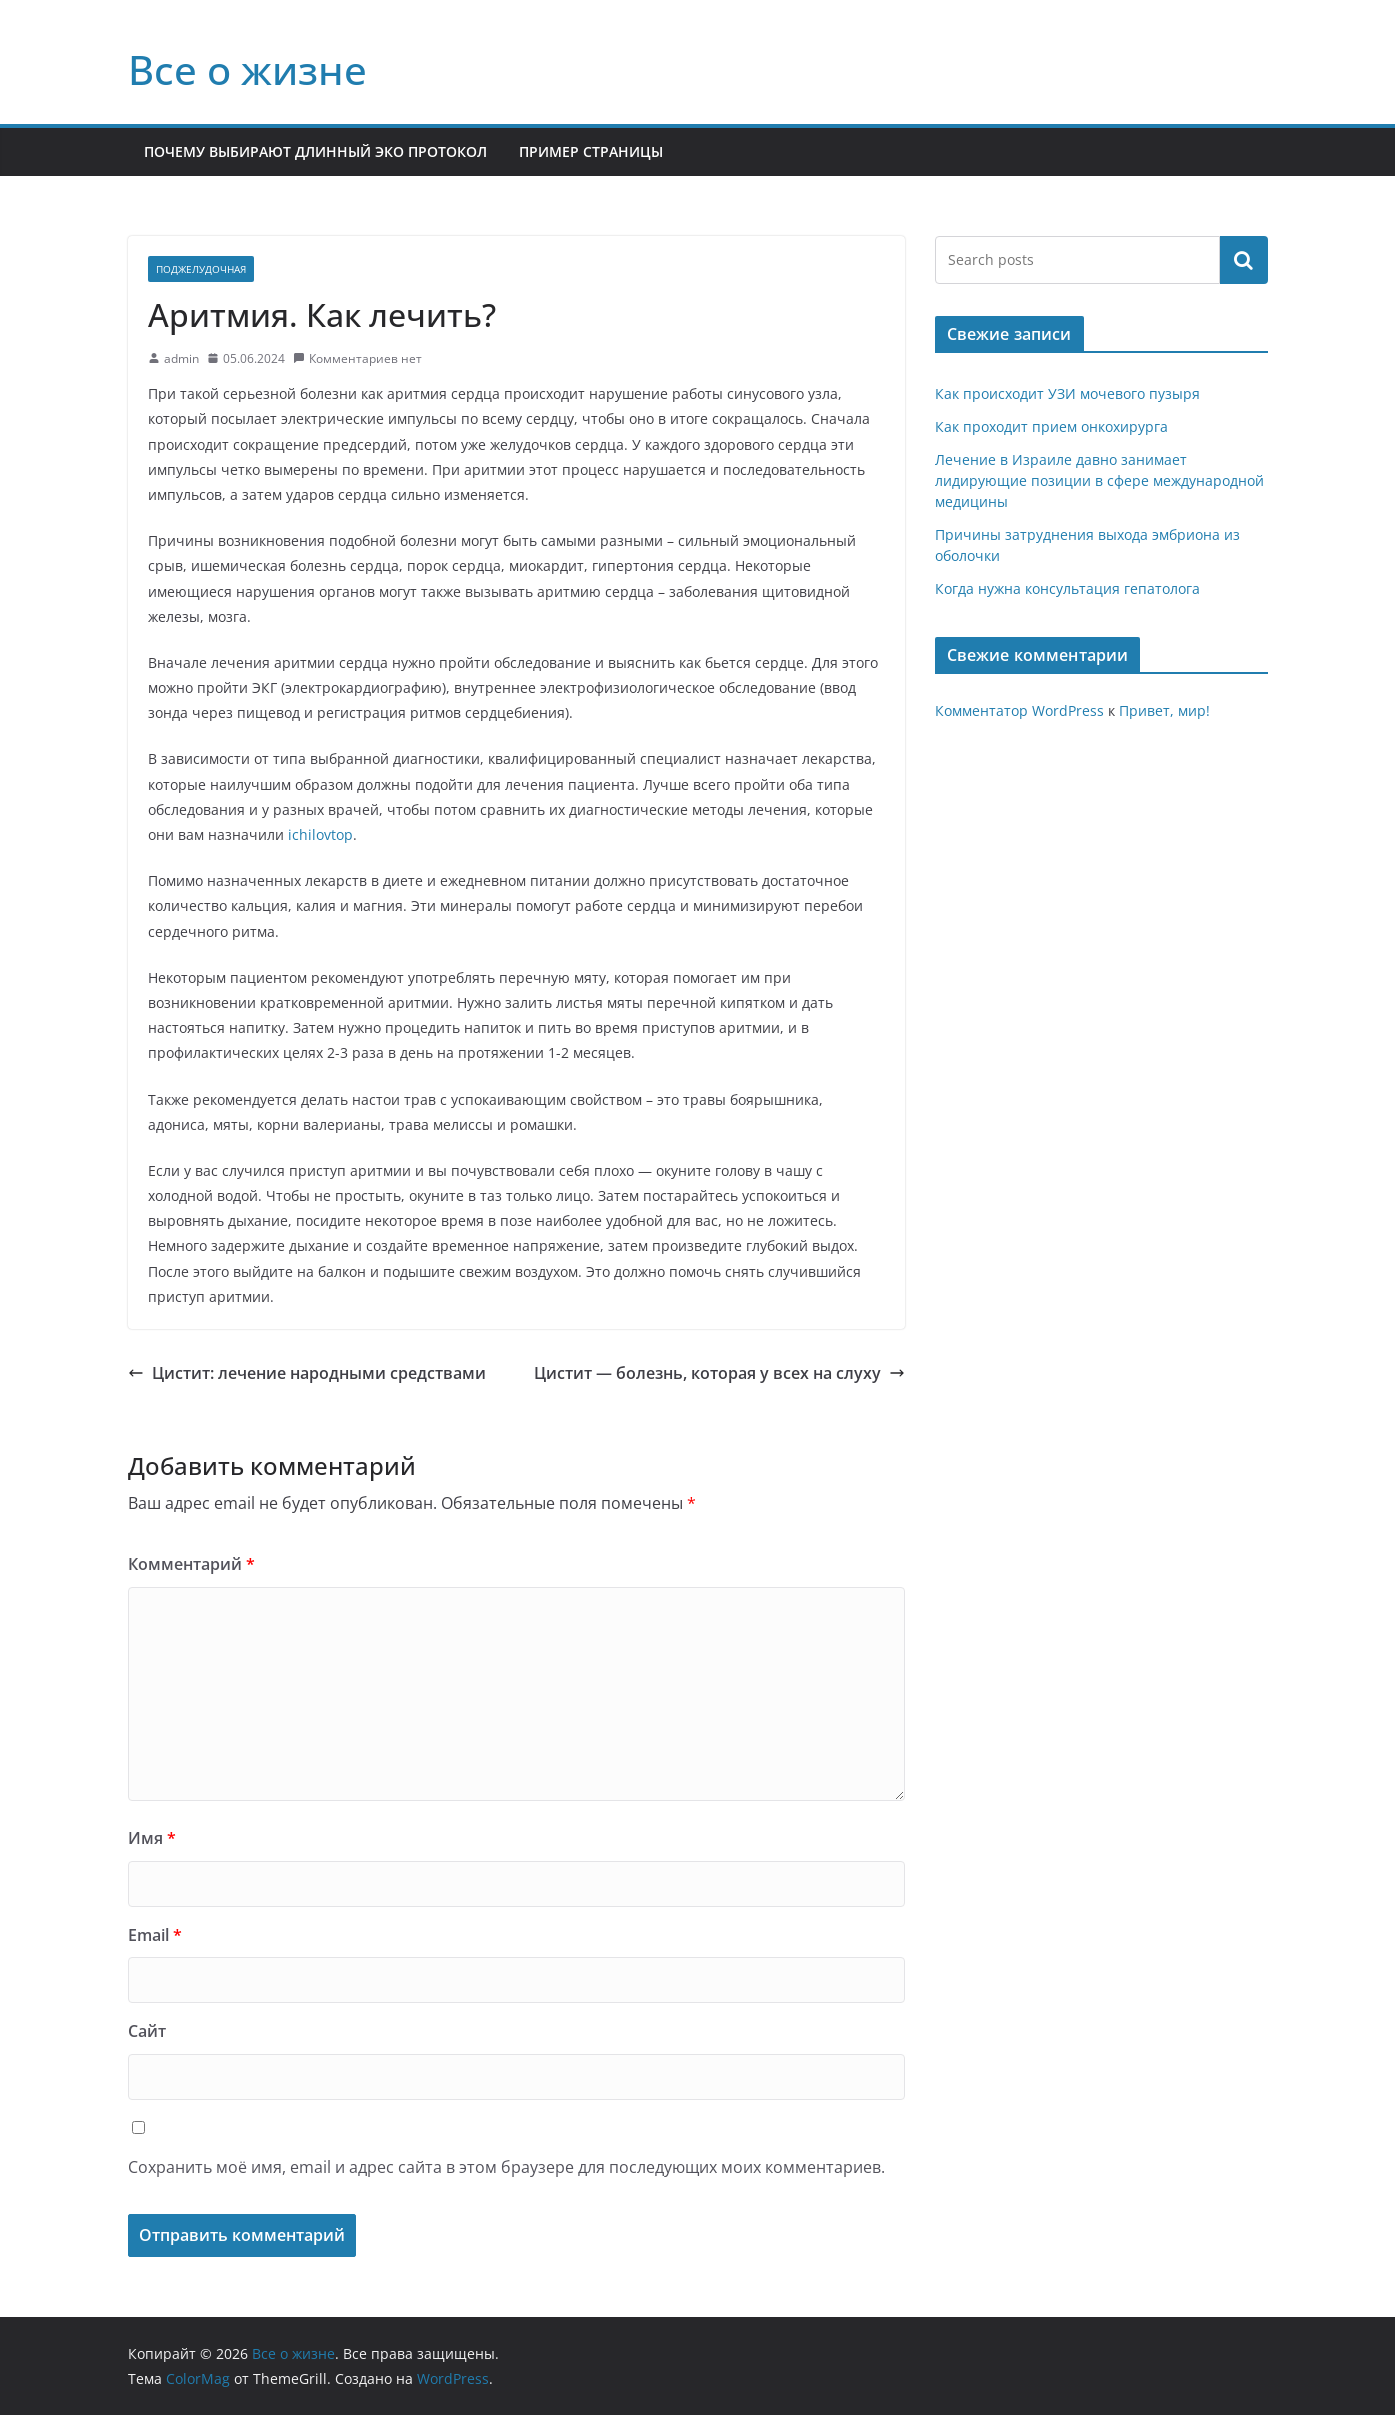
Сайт (147, 2031)
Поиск (1244, 260)
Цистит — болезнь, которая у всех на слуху (719, 1373)
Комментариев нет (357, 358)
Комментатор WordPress (1019, 710)
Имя (152, 1838)
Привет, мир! (1164, 710)
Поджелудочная (201, 269)
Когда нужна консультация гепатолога (1067, 588)
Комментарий (191, 1564)
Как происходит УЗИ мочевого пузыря (1067, 393)
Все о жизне (247, 69)
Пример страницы (591, 151)
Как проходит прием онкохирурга (1051, 426)
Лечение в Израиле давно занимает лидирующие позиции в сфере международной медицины (1099, 480)
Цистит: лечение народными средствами (307, 1373)
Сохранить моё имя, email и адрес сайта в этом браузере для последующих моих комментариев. (506, 2167)
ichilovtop (320, 834)
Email (155, 1935)
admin (181, 358)
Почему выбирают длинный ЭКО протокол (315, 151)
